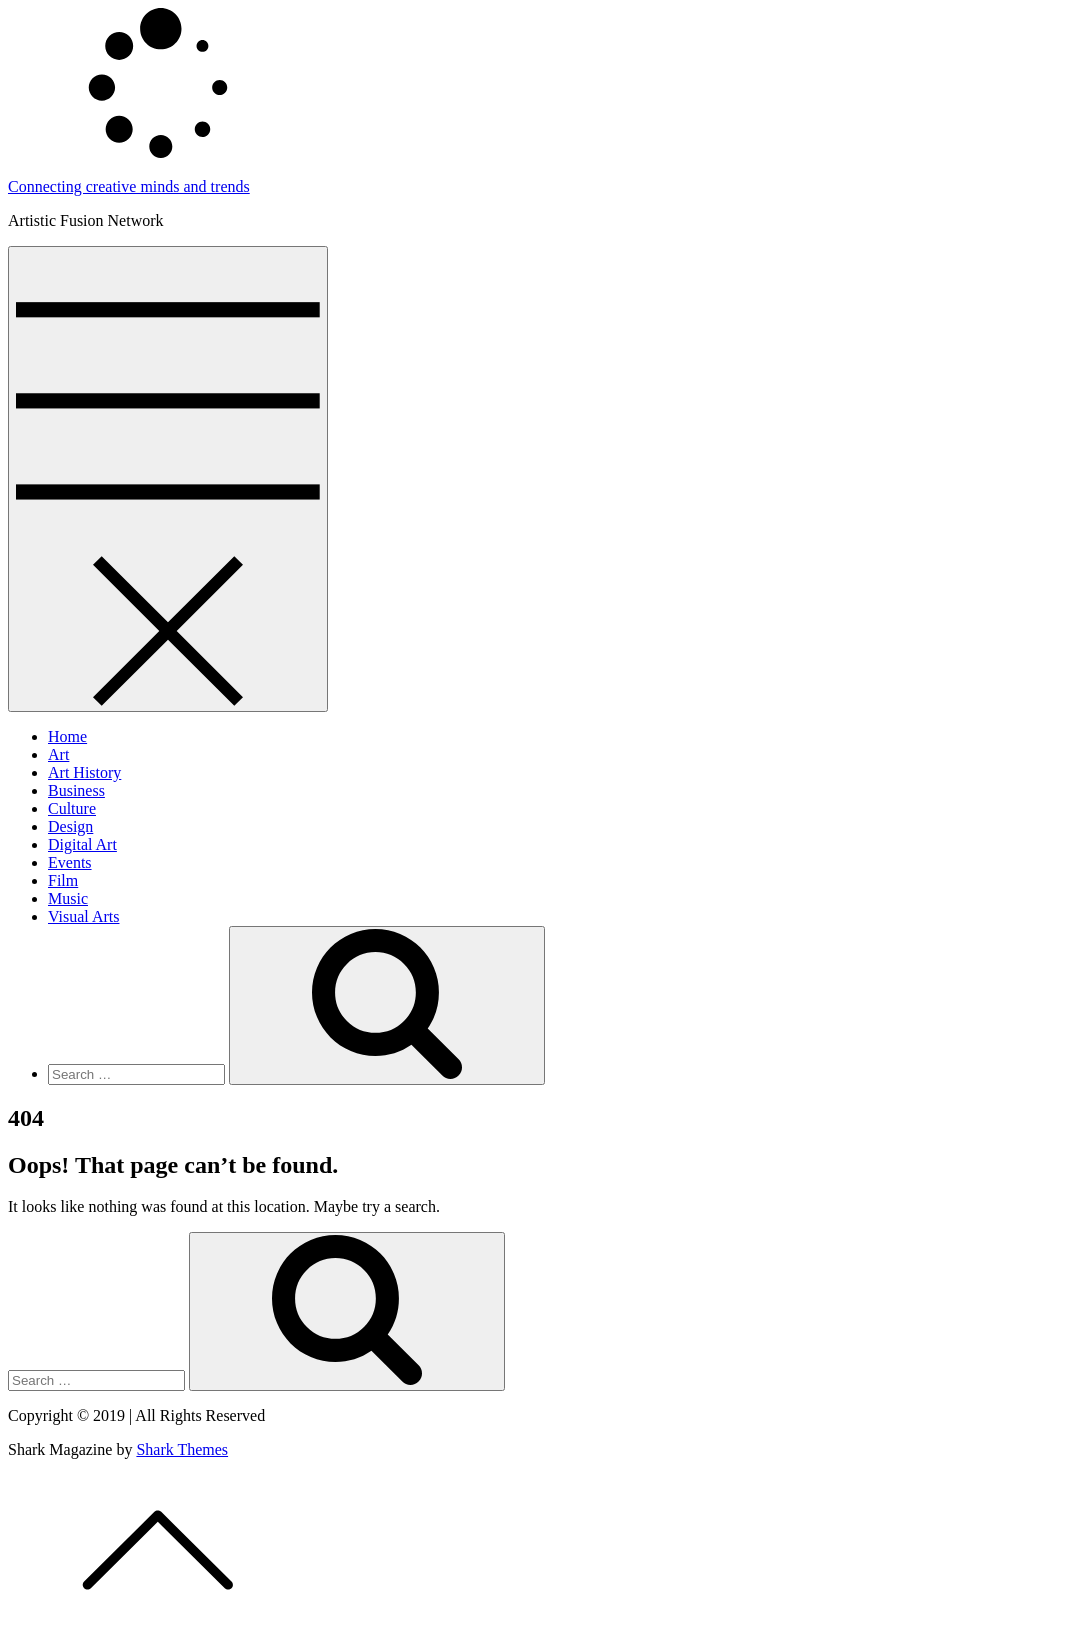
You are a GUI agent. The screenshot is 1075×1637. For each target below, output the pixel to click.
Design (70, 826)
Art (58, 754)
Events (70, 862)
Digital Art (82, 844)
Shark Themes (182, 1449)
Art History (84, 772)
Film (63, 880)
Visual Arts (83, 916)
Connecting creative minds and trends (129, 186)
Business (76, 790)
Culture (72, 808)
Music (68, 898)
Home (67, 736)
